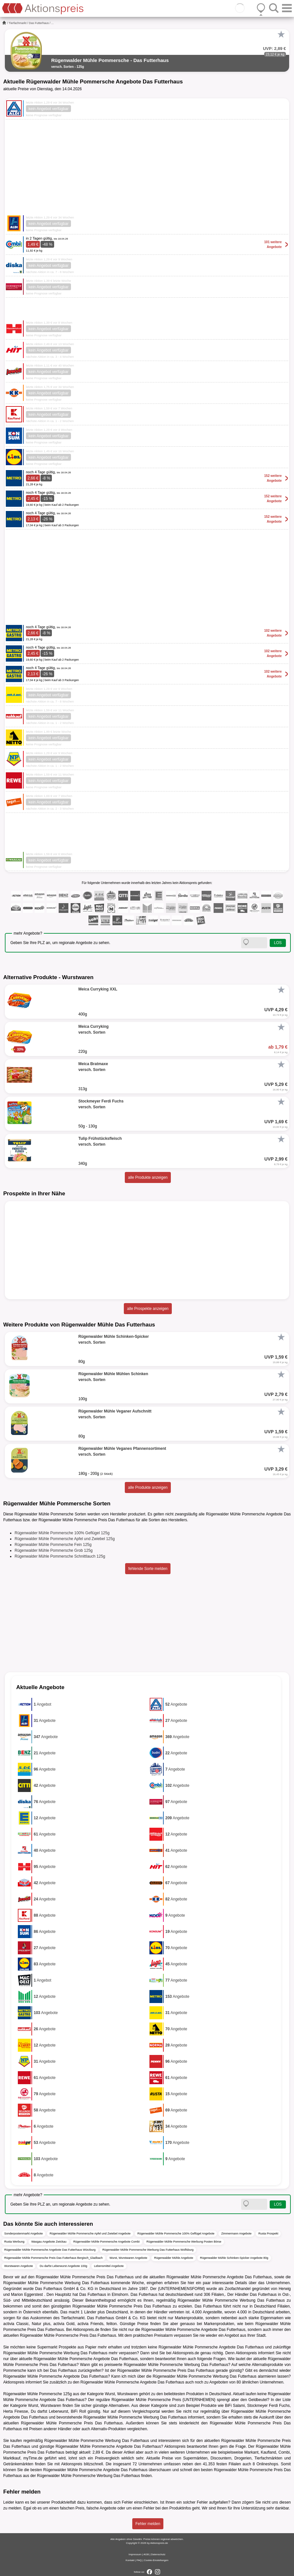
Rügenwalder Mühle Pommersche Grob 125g (54, 1550)
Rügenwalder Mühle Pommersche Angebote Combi (106, 2241)
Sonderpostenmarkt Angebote (23, 2233)
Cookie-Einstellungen (156, 2560)
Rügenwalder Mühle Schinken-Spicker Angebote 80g (234, 2257)
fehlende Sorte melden (148, 1568)
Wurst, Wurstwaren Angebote (128, 2257)
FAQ (139, 2560)
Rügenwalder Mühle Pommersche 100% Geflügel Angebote (176, 2233)
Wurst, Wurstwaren (121, 2394)
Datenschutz (158, 2554)
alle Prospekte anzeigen (148, 1308)
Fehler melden (147, 2523)
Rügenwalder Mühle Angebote (173, 2257)
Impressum (135, 2554)
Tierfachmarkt (18, 23)
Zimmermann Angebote (236, 2233)
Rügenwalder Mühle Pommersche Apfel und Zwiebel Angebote (90, 2233)
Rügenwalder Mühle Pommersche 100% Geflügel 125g (62, 1533)
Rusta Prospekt (268, 2233)
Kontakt (130, 2560)
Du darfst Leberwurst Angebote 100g (63, 2266)
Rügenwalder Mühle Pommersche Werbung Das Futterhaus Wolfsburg (148, 2249)
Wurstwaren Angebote (18, 2266)
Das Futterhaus (39, 23)
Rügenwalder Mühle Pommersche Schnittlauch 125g (60, 1556)
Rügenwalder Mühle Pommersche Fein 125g (53, 1544)
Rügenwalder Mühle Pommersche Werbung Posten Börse (184, 2241)
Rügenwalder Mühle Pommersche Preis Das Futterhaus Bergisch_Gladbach (53, 2257)
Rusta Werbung (14, 2241)
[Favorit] (281, 34)
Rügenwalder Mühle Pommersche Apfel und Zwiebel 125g (65, 1539)
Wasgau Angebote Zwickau (48, 2241)
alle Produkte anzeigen (148, 1177)
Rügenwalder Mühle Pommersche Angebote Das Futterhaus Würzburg (50, 2249)
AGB (146, 2554)
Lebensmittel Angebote (109, 2266)
